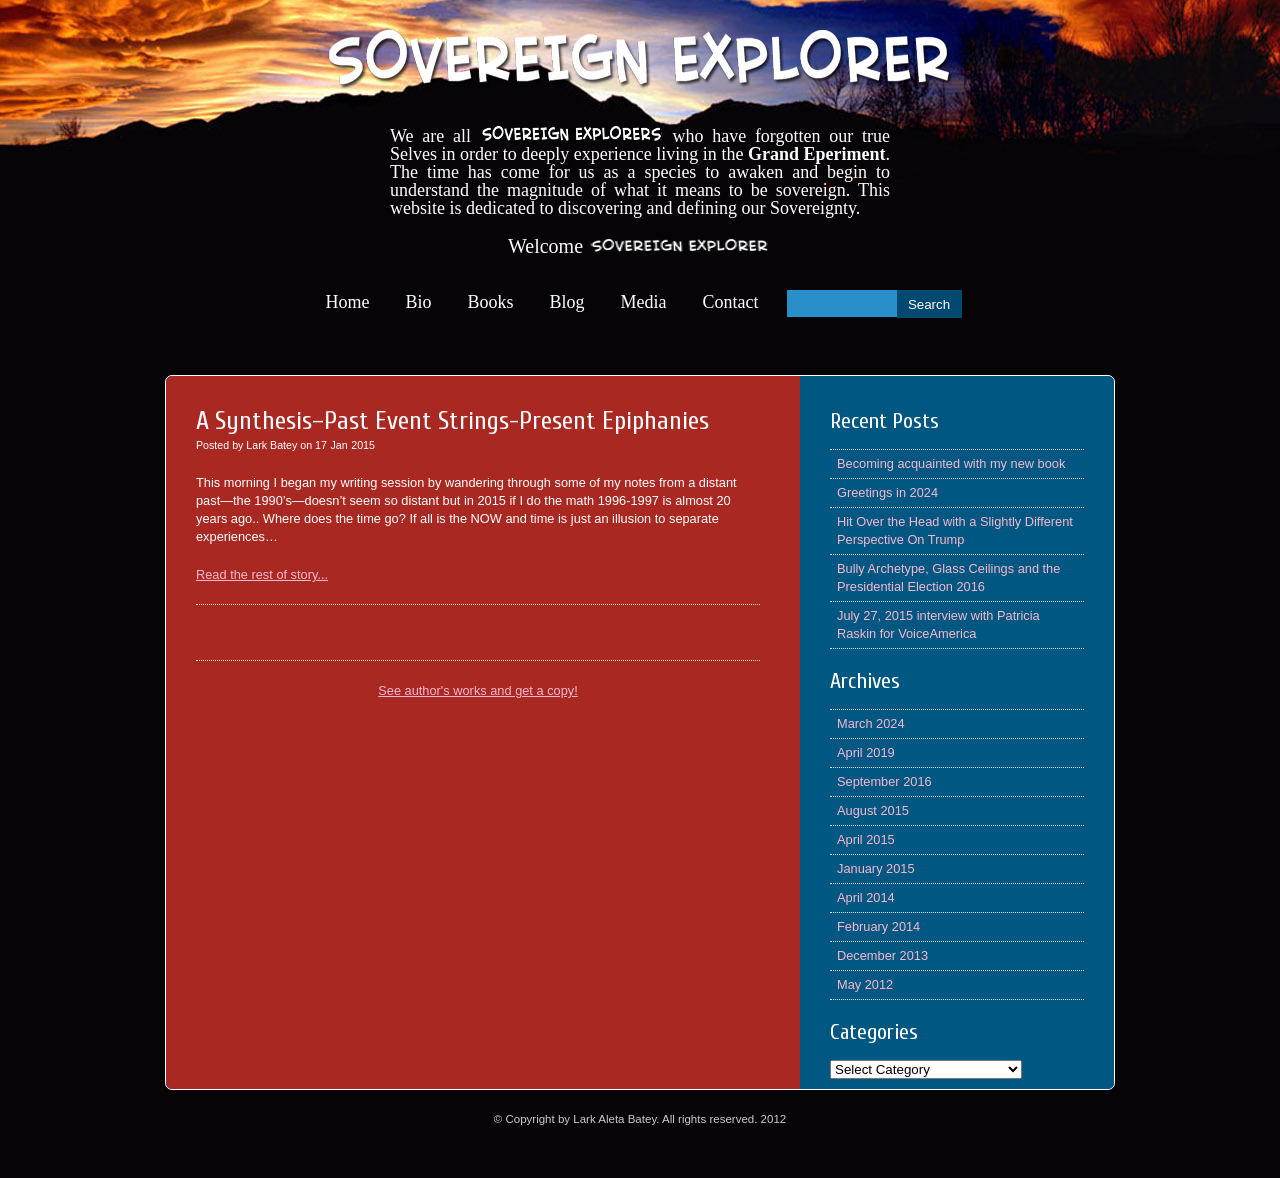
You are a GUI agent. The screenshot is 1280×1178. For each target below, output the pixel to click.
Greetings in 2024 (887, 492)
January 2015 (876, 868)
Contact (731, 302)
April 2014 (866, 897)
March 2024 (871, 723)
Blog (567, 302)
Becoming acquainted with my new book (951, 463)
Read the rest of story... (262, 574)
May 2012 (865, 984)
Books (491, 302)
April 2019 (866, 752)
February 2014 (878, 926)
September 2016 (884, 781)
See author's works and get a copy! (478, 690)
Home (348, 302)
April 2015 (866, 839)
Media (644, 302)
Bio (419, 302)
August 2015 (873, 810)
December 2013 (882, 955)
